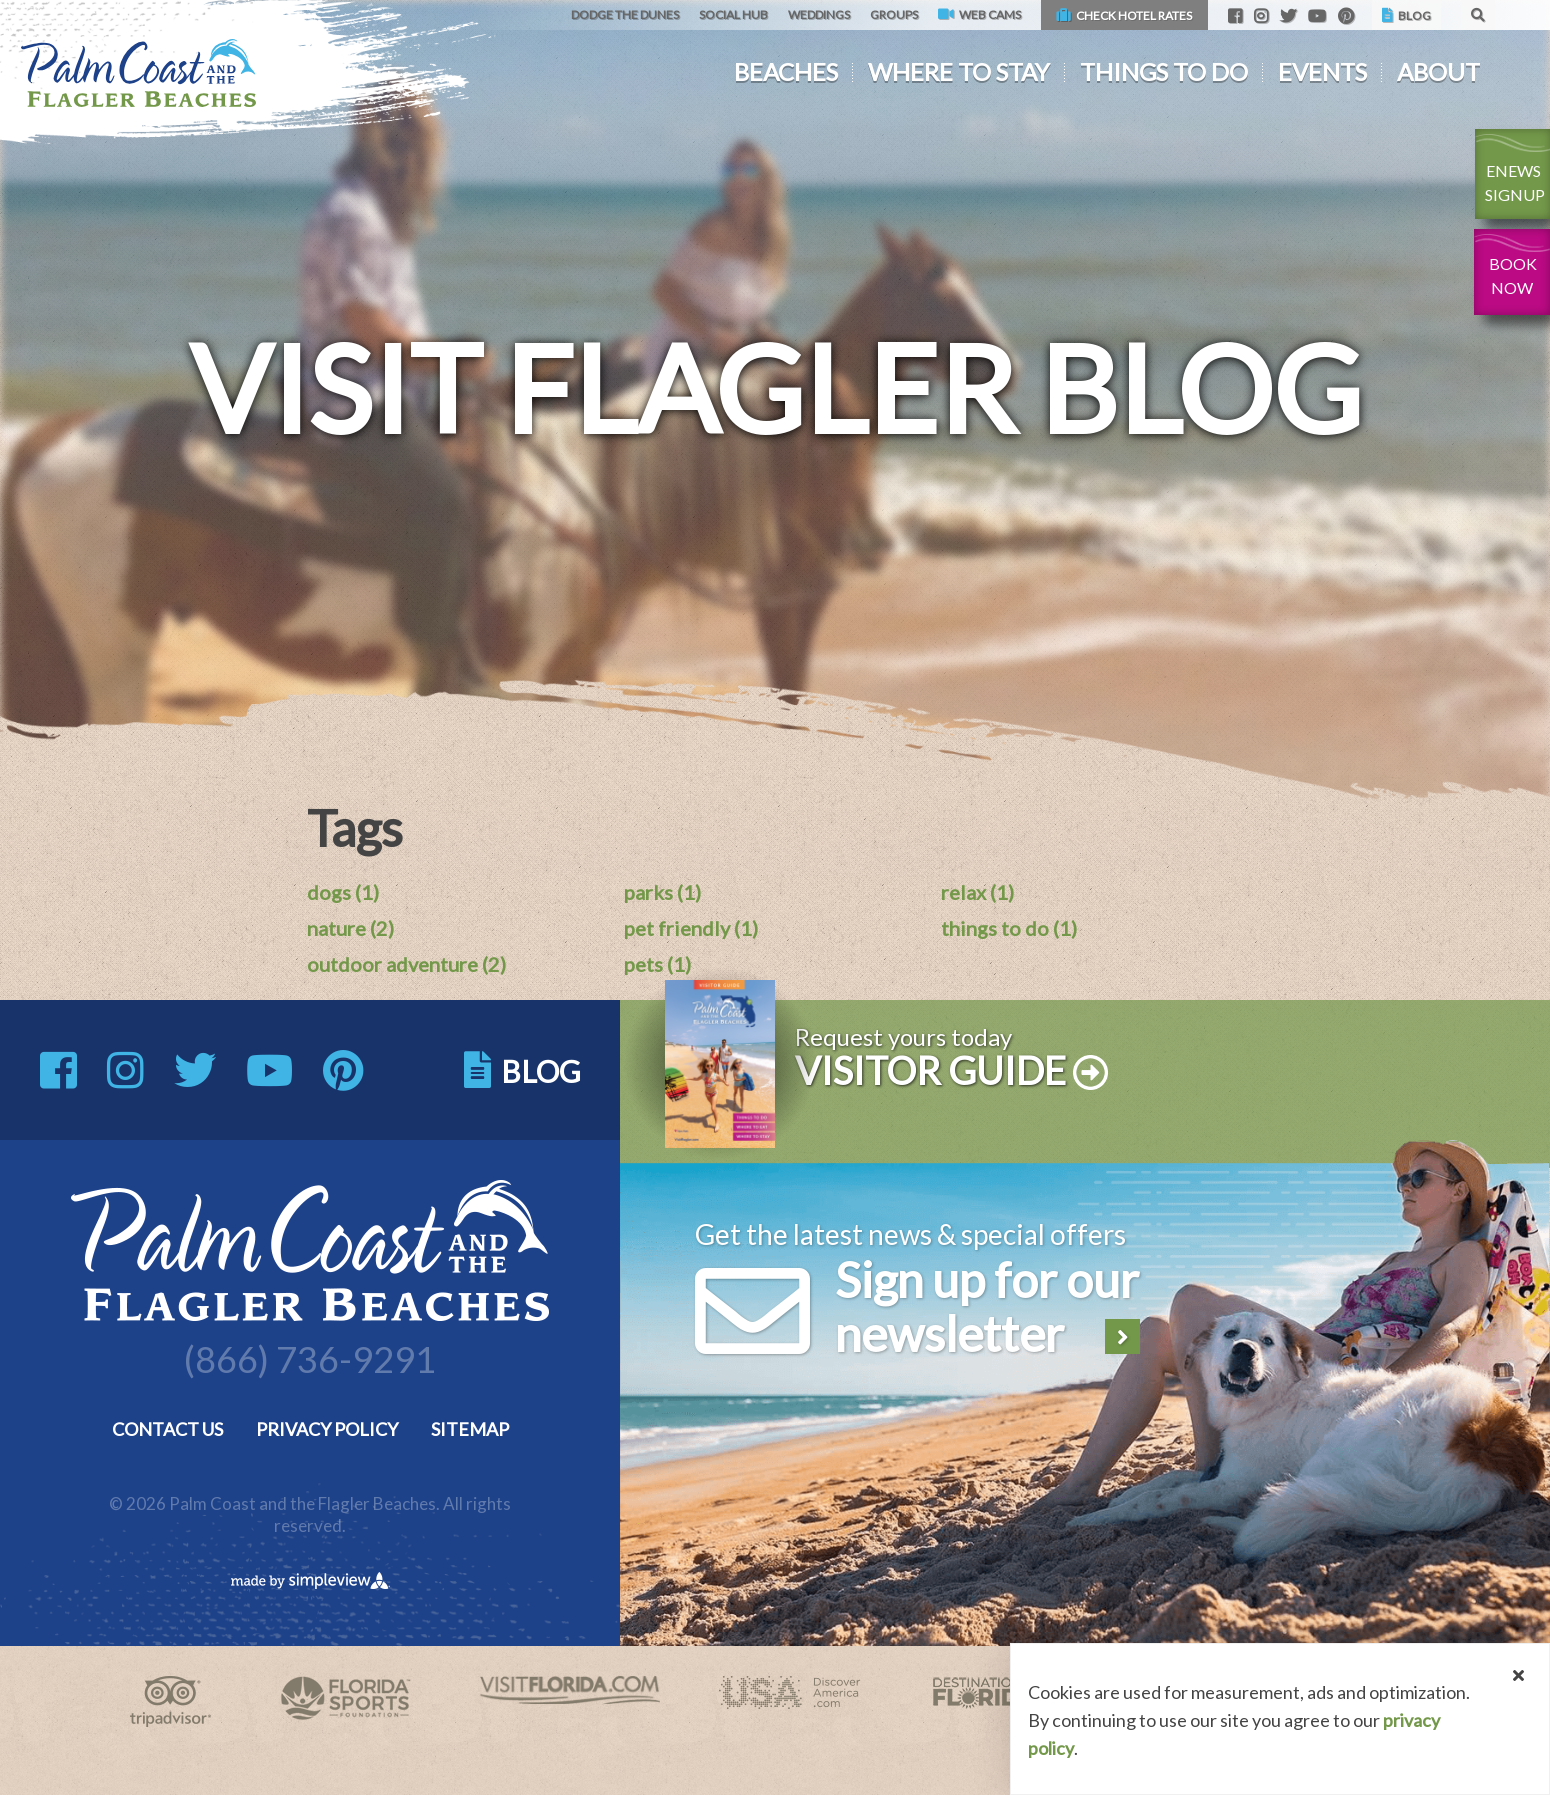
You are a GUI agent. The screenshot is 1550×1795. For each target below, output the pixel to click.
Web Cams (979, 14)
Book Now (1513, 275)
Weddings (819, 14)
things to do (1009, 928)
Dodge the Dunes (625, 14)
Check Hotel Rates (1124, 15)
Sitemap (470, 1429)
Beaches (786, 72)
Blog (1406, 15)
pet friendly (691, 928)
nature (350, 928)
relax (977, 892)
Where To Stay (959, 72)
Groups (894, 14)
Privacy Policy (327, 1429)
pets (657, 964)
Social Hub (733, 14)
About (1438, 72)
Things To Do (1164, 72)
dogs (343, 892)
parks (662, 892)
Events (1322, 72)
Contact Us (167, 1429)
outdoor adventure (406, 964)
